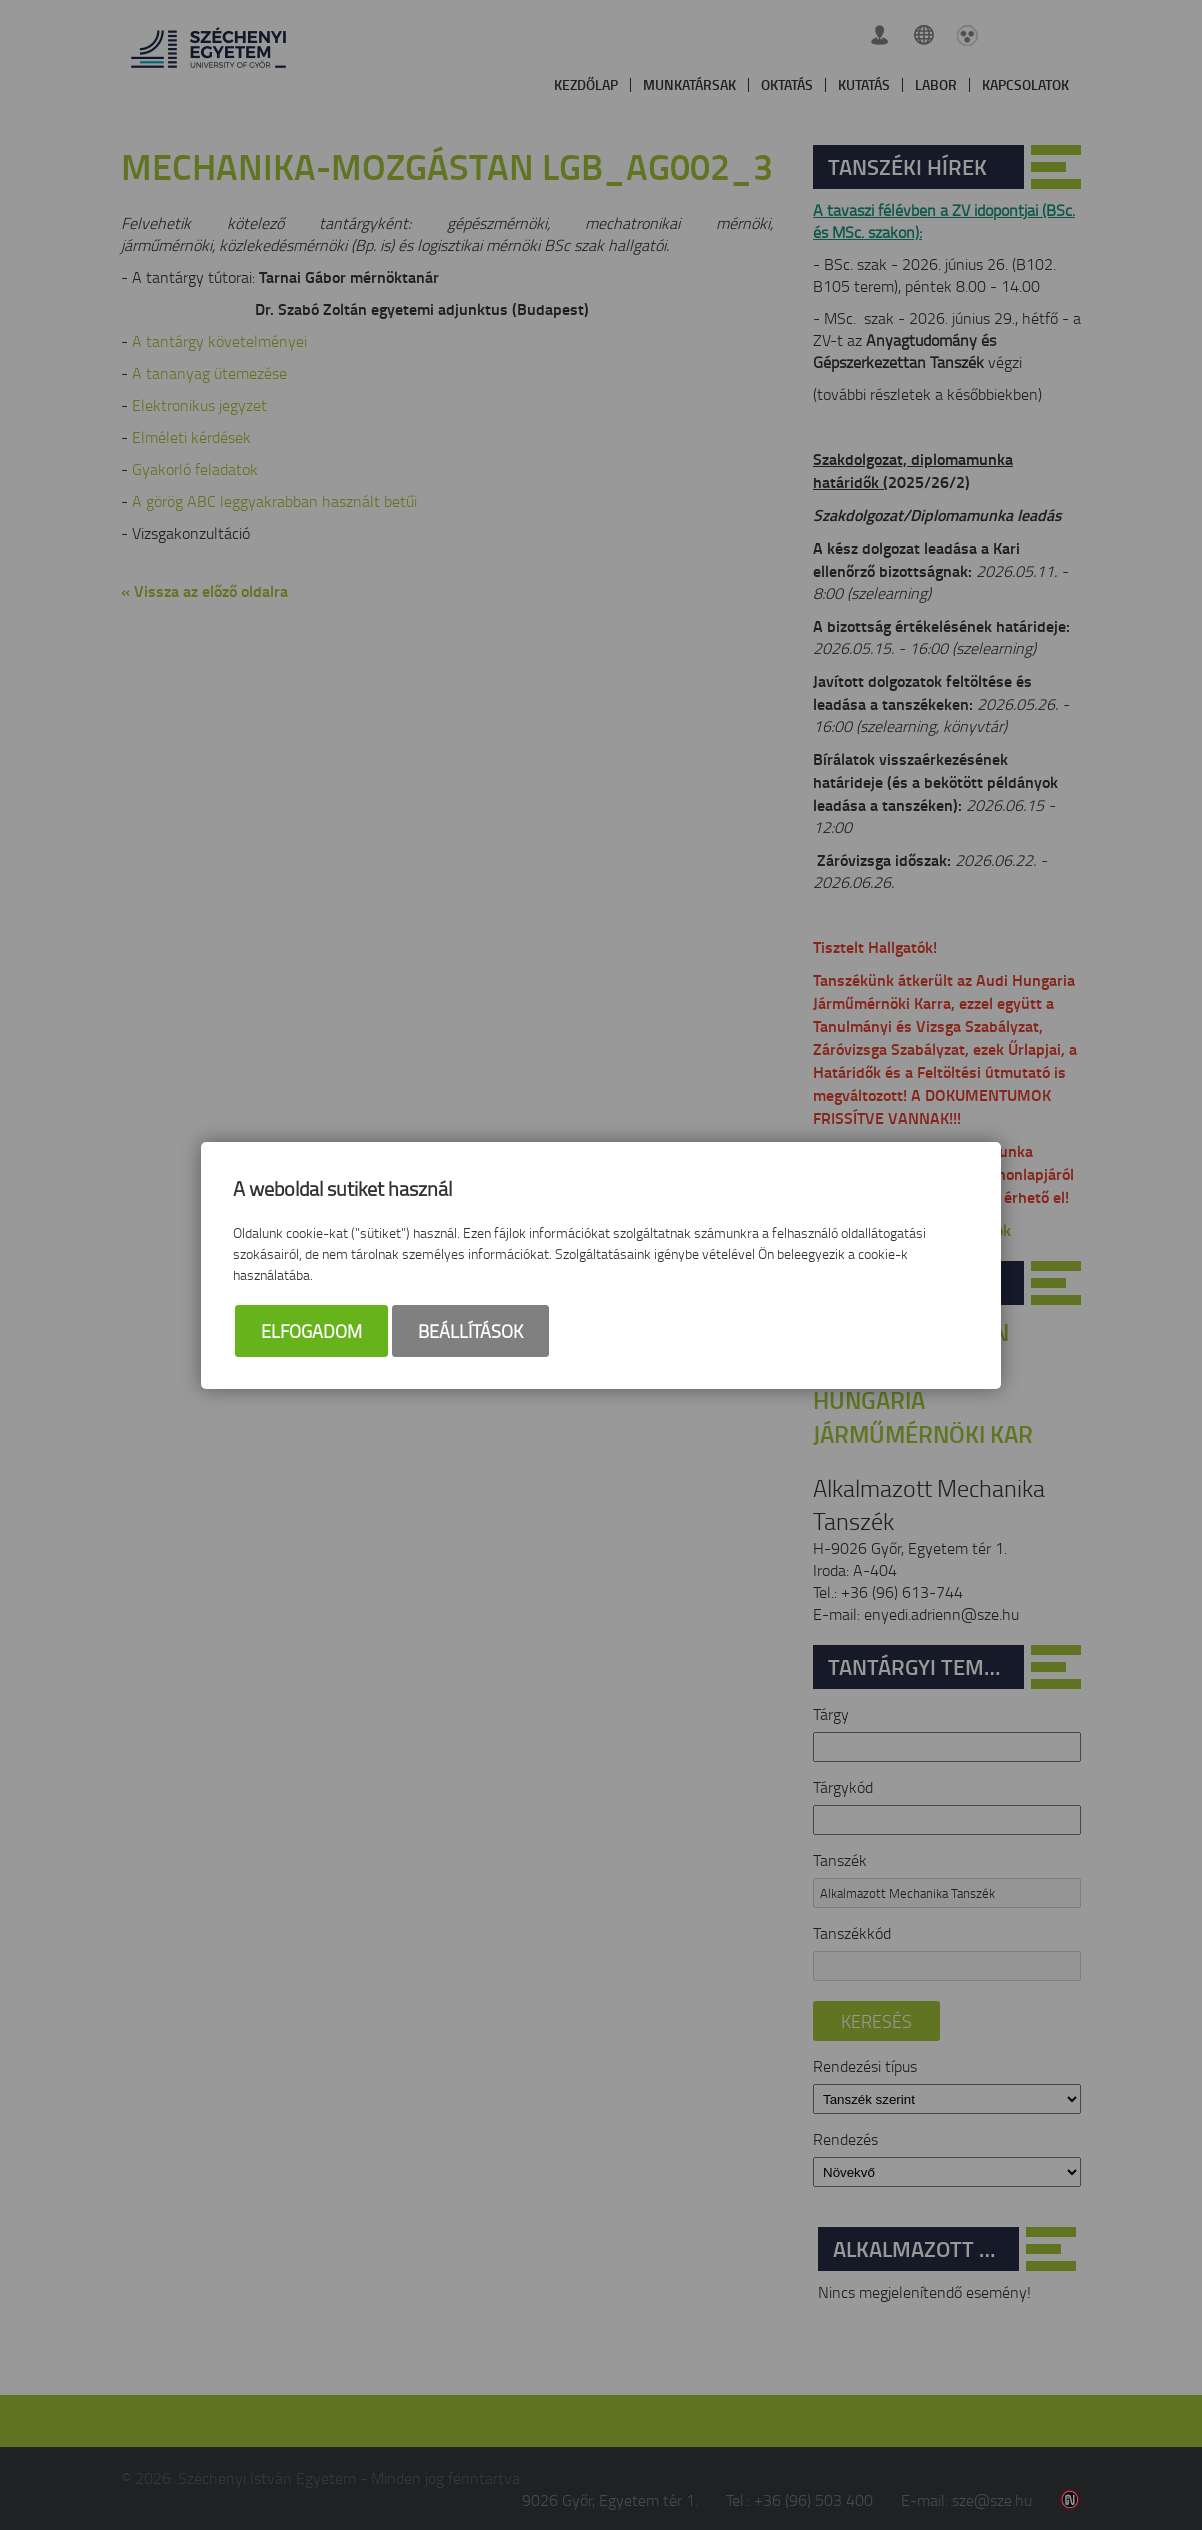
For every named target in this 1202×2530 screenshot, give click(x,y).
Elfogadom (311, 1331)
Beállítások (470, 1331)
